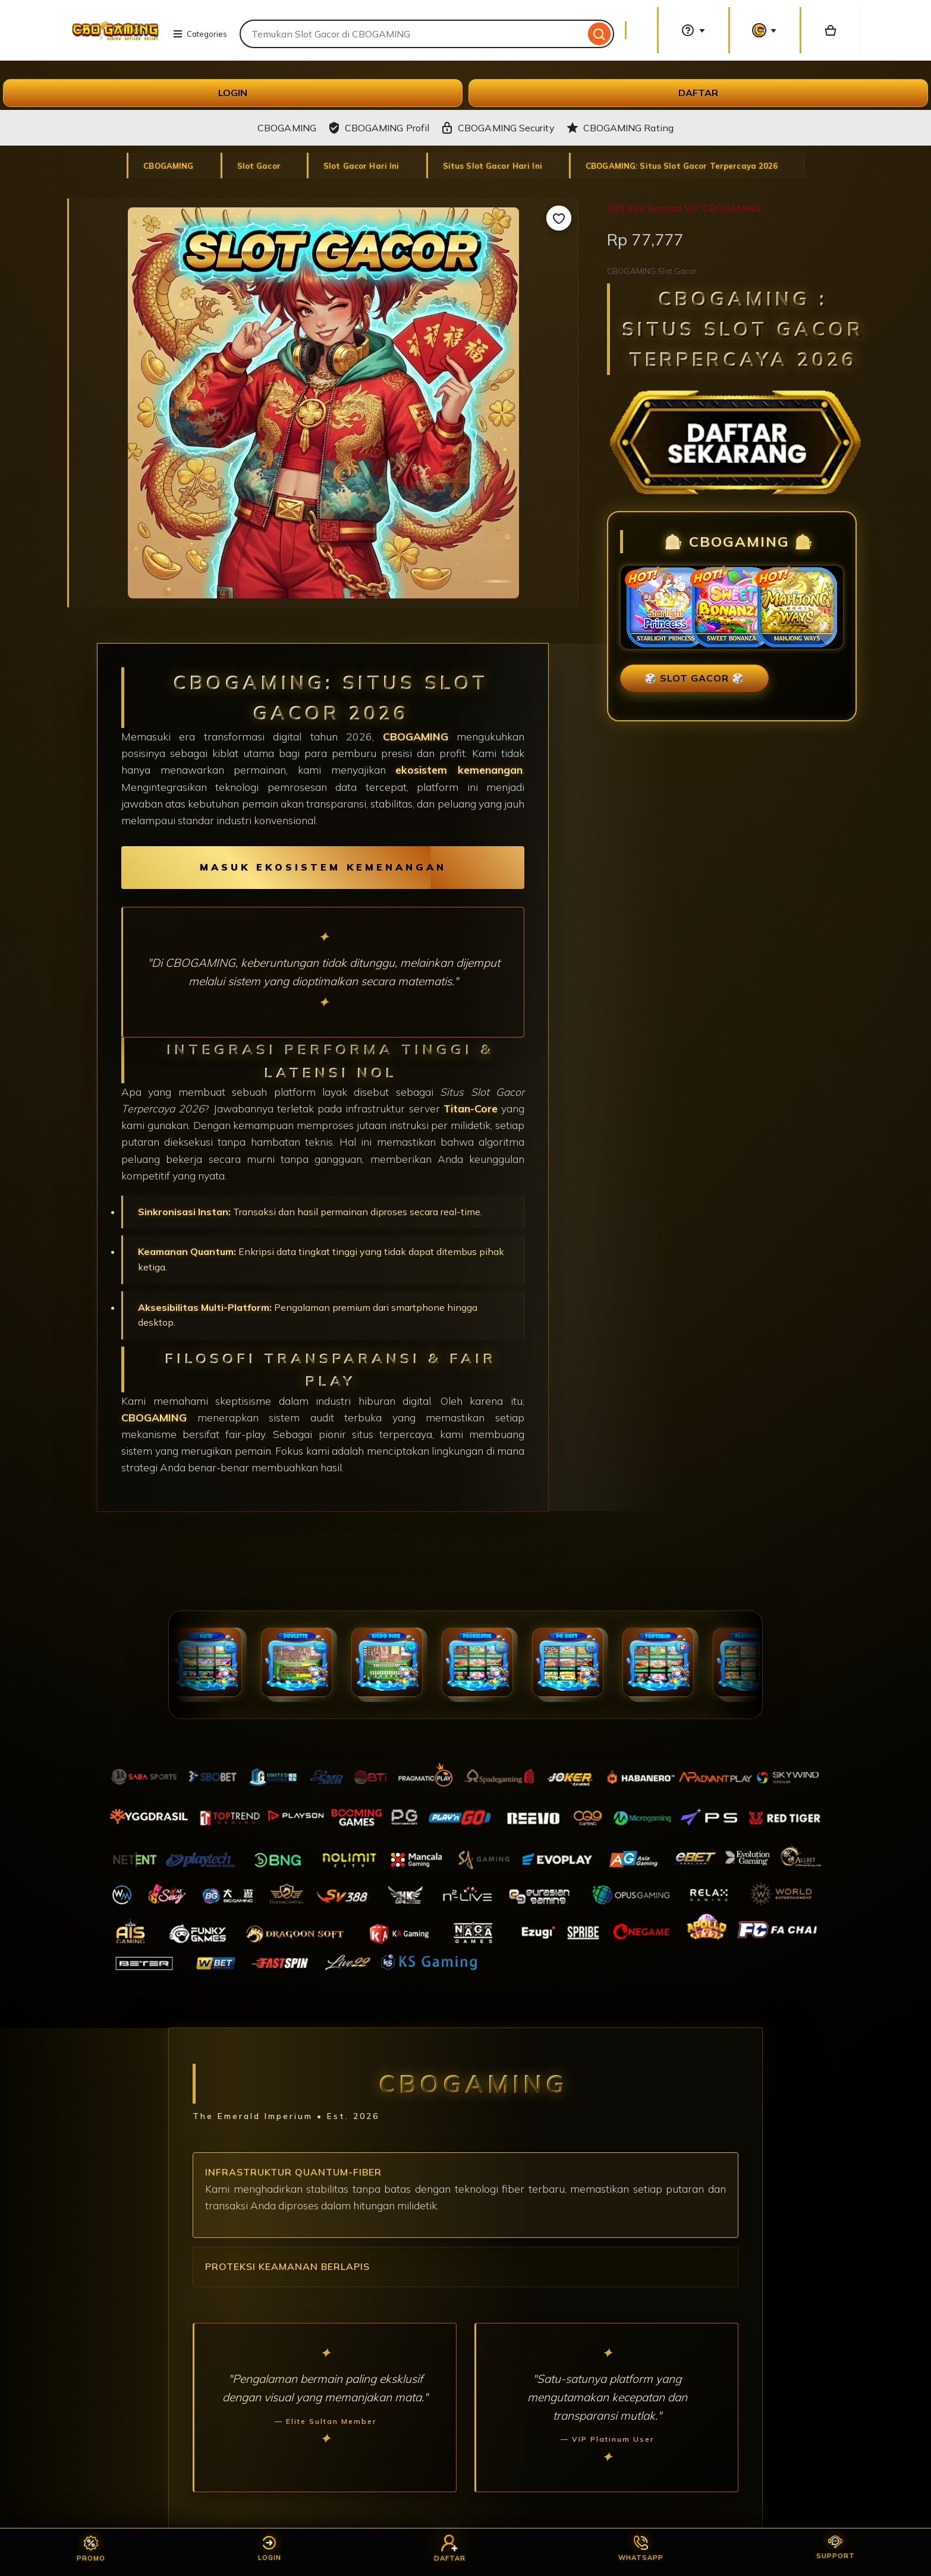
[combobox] (412, 34)
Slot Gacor (259, 166)
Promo (91, 2549)
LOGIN (232, 93)
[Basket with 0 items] (830, 30)
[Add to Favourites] (558, 218)
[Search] (599, 34)
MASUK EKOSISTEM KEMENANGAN (323, 867)
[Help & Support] (693, 30)
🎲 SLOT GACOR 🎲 (694, 678)
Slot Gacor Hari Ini (362, 166)
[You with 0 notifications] (764, 30)
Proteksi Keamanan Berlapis (287, 2266)
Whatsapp (640, 2549)
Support (835, 2548)
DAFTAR (698, 93)
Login (269, 2549)
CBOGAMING (169, 166)
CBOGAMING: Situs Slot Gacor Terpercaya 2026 (682, 166)
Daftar (450, 2549)
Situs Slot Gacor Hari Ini (494, 166)
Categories (199, 34)
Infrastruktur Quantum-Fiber (293, 2172)
